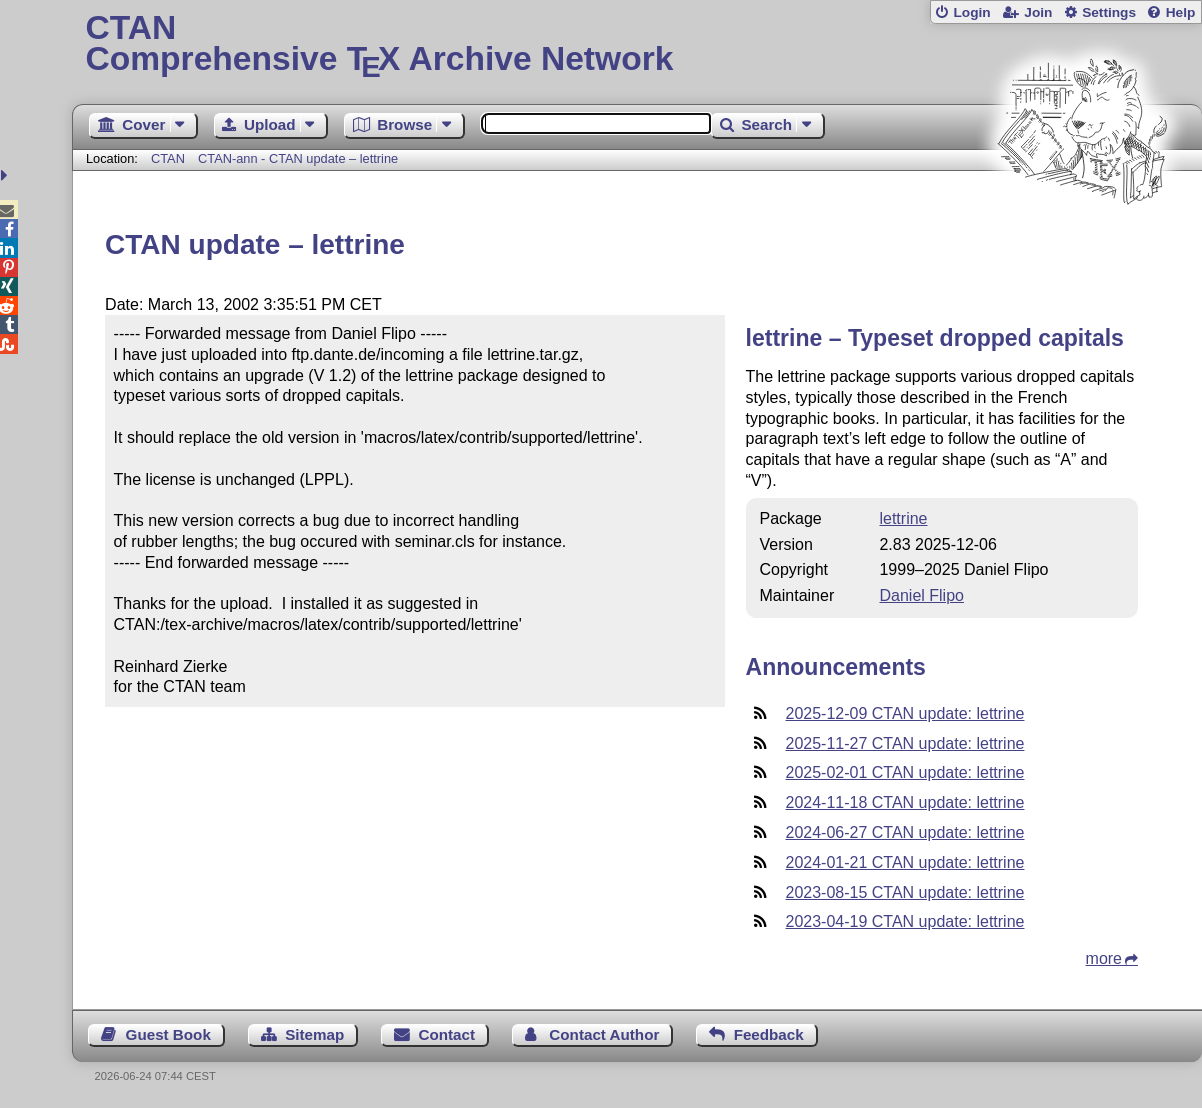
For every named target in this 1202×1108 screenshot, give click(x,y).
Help (1181, 12)
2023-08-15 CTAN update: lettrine (905, 892)
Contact (447, 1034)
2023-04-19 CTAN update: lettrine (905, 921)
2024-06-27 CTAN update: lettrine (905, 832)
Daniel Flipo (921, 595)
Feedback (769, 1034)
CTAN (168, 158)
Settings (1109, 12)
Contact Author (604, 1034)
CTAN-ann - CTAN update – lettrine (298, 158)
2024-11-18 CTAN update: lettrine (905, 802)
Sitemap (314, 1034)
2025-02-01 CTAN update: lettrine (905, 772)
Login (971, 12)
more (1104, 958)
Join (1038, 12)
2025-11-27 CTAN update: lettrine (905, 743)
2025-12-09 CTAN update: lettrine (905, 713)
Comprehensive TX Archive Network (636, 45)
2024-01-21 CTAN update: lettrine (905, 862)
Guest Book (168, 1034)
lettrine (903, 518)
